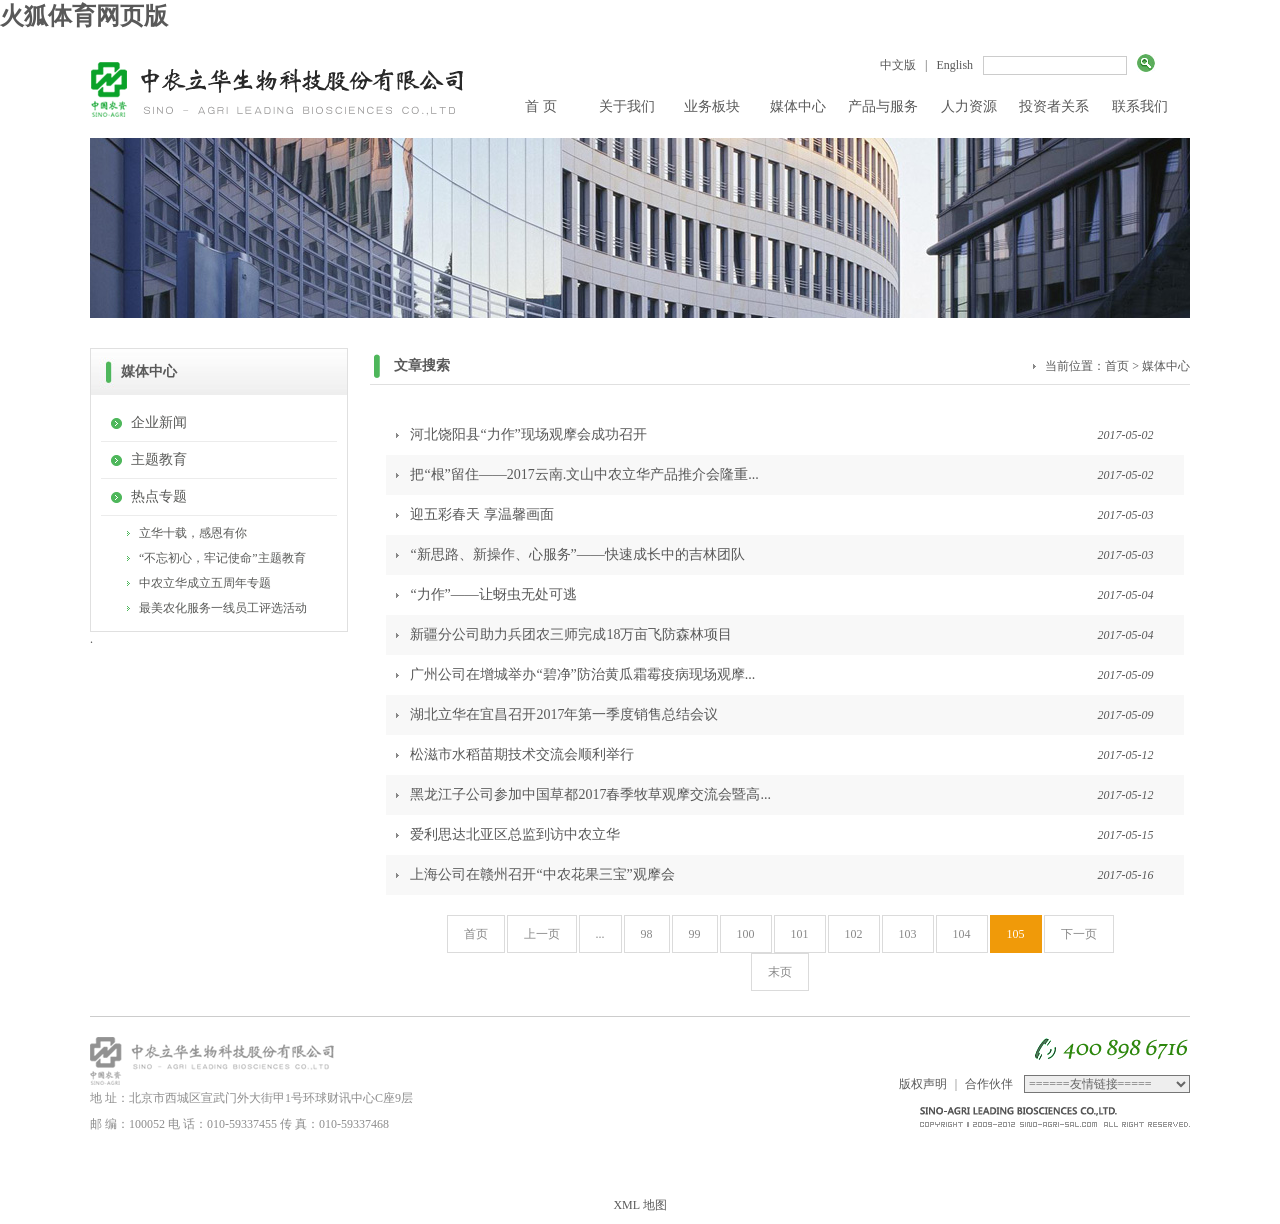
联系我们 (1140, 106)
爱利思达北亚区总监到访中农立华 (515, 834)
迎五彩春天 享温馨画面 (482, 514)
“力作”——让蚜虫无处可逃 (493, 594)
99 (695, 934)
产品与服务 (883, 106)
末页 (780, 972)
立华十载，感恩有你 (193, 533)
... (600, 934)
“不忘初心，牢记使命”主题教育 (222, 558)
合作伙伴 (989, 1084)
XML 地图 (639, 1205)
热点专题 (159, 496)
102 (854, 934)
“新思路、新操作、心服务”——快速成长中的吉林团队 (577, 554)
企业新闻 (159, 422)
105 (1016, 934)
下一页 (1079, 934)
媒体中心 (798, 106)
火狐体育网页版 (84, 16)
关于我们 (627, 106)
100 (746, 934)
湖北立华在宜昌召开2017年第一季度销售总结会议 (564, 714)
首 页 (541, 106)
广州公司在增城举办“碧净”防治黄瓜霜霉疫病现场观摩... (582, 674)
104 (962, 934)
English (954, 65)
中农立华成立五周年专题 (205, 583)
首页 (1117, 366)
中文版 (898, 65)
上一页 (542, 934)
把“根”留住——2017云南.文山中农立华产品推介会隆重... (584, 474)
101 (800, 934)
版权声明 (923, 1084)
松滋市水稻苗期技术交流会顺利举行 (522, 754)
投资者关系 (1054, 106)
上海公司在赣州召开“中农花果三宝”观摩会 (542, 874)
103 (908, 934)
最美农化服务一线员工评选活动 (223, 608)
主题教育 (159, 459)
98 (647, 934)
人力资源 (969, 106)
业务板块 (712, 106)
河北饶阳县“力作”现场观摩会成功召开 (528, 434)
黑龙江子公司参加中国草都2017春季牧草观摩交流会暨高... (590, 794)
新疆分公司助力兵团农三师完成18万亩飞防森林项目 (571, 634)
